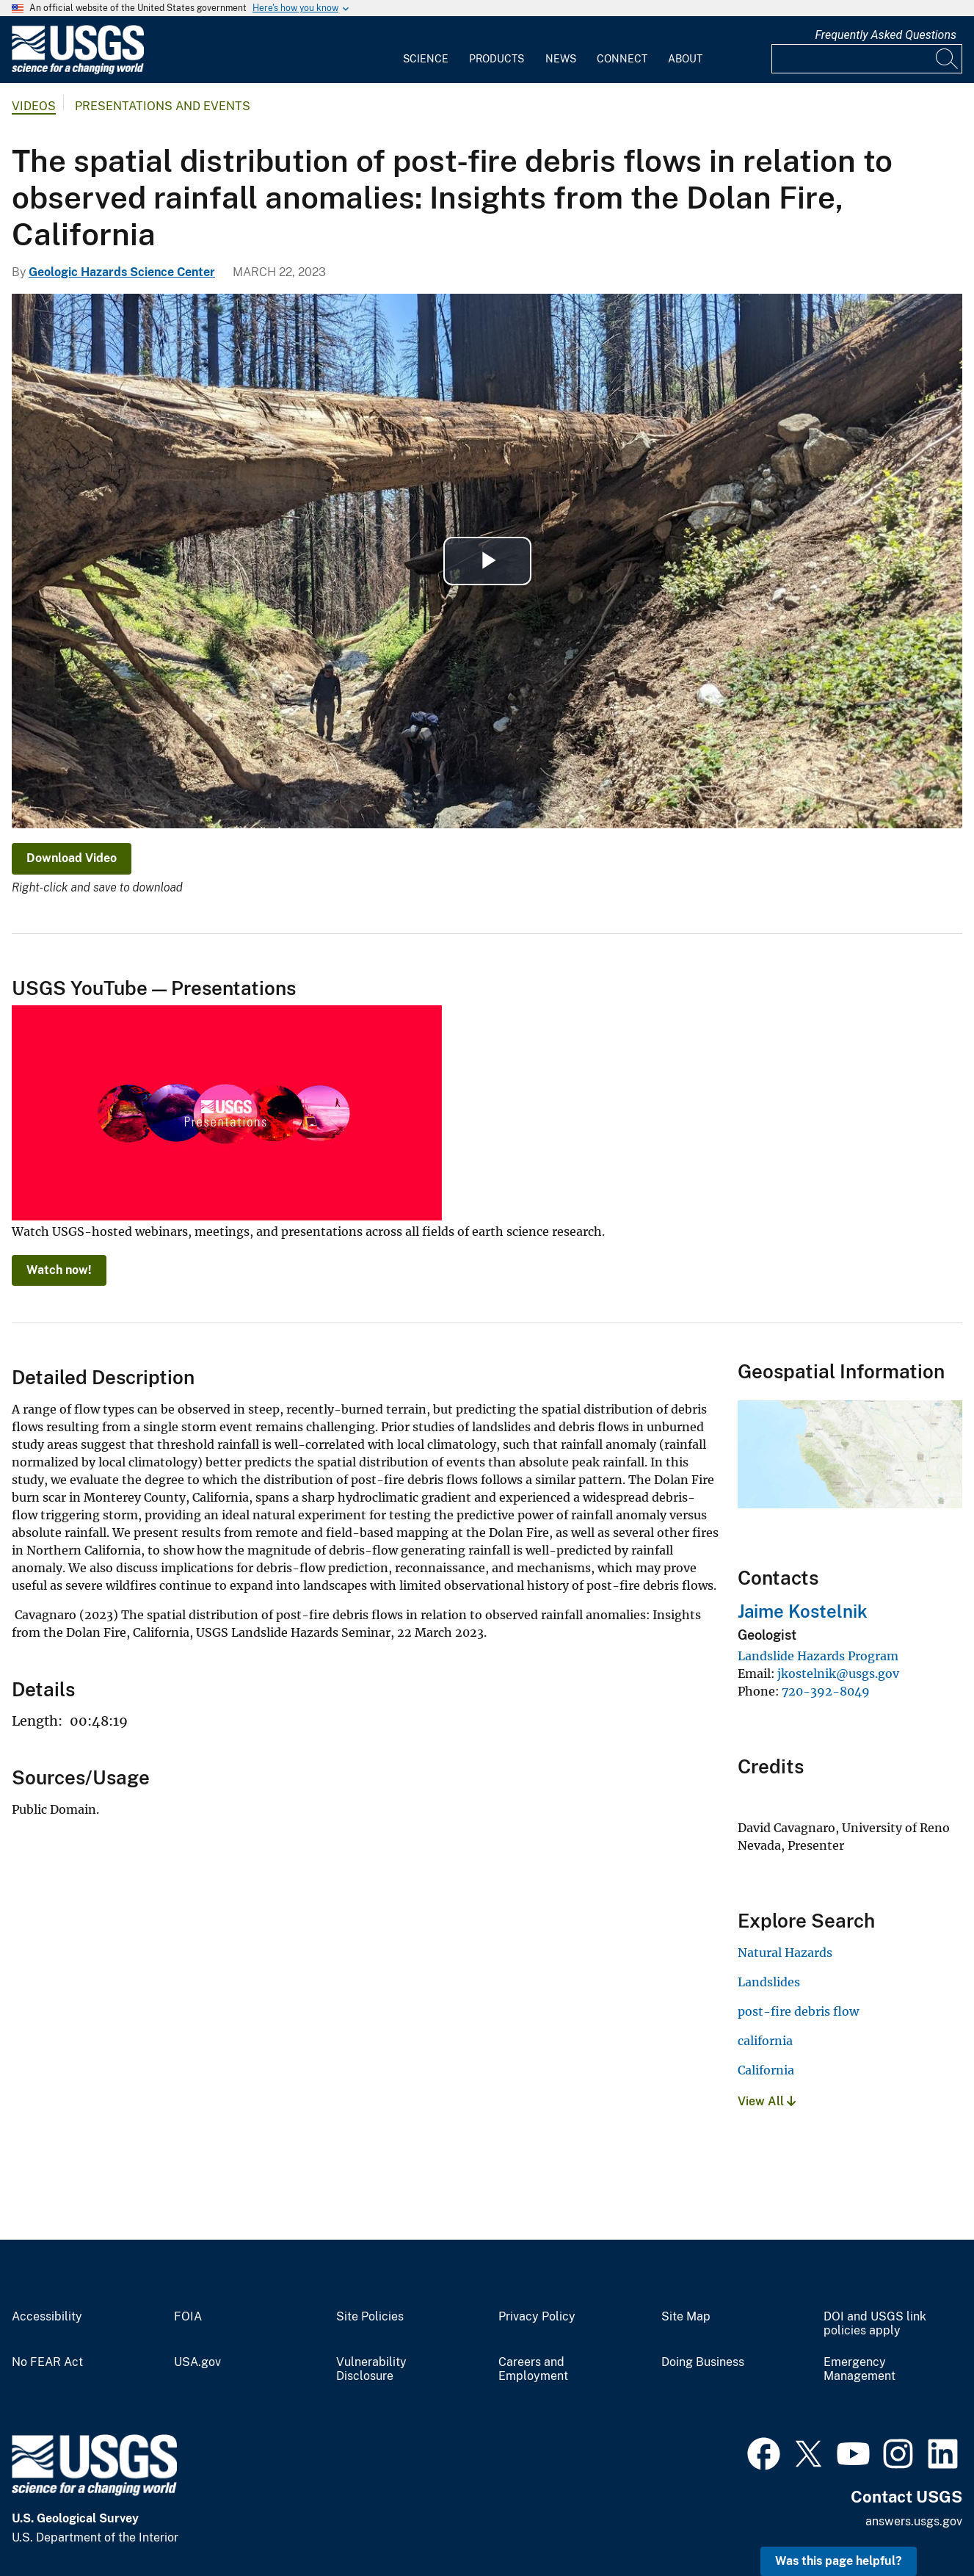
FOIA (188, 2316)
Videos (34, 106)
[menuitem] (426, 50)
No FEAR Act (47, 2362)
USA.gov (197, 2362)
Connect (622, 59)
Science (425, 59)
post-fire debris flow (798, 2011)
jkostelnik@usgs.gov (838, 1673)
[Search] (947, 58)
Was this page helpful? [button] (838, 2561)
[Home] (78, 71)
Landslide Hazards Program (818, 1656)
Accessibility (47, 2316)
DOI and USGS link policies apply (875, 2323)
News (560, 59)
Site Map (685, 2316)
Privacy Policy (536, 2316)
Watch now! (59, 1270)
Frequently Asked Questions (885, 35)
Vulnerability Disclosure (371, 2369)
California (766, 2070)
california (765, 2040)
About (685, 59)
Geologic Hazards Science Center (122, 272)
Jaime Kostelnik (803, 1611)
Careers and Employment (533, 2369)
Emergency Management (859, 2369)
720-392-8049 (826, 1691)
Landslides (769, 1982)
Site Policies (370, 2316)
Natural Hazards (785, 1952)
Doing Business (702, 2362)
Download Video (71, 858)
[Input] (866, 58)
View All (767, 2101)
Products (496, 59)
